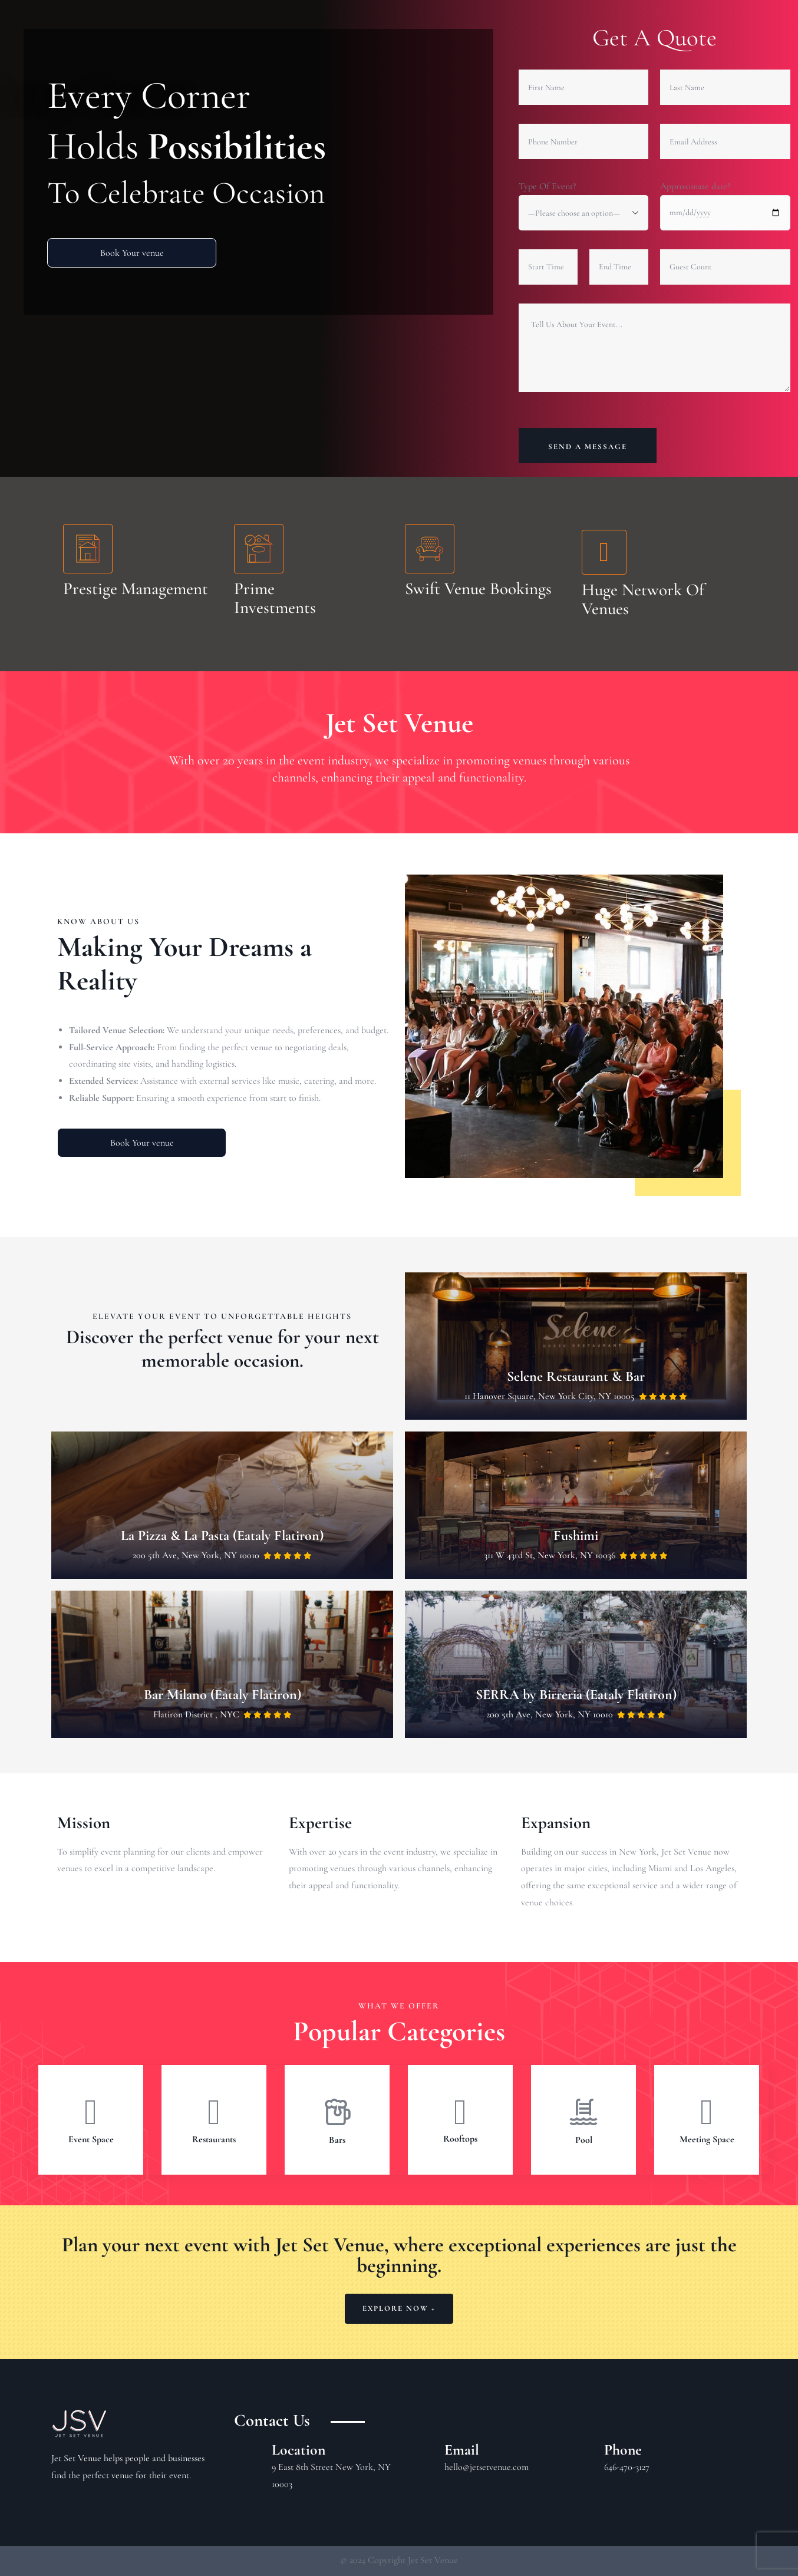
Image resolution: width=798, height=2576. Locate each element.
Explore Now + (399, 2308)
